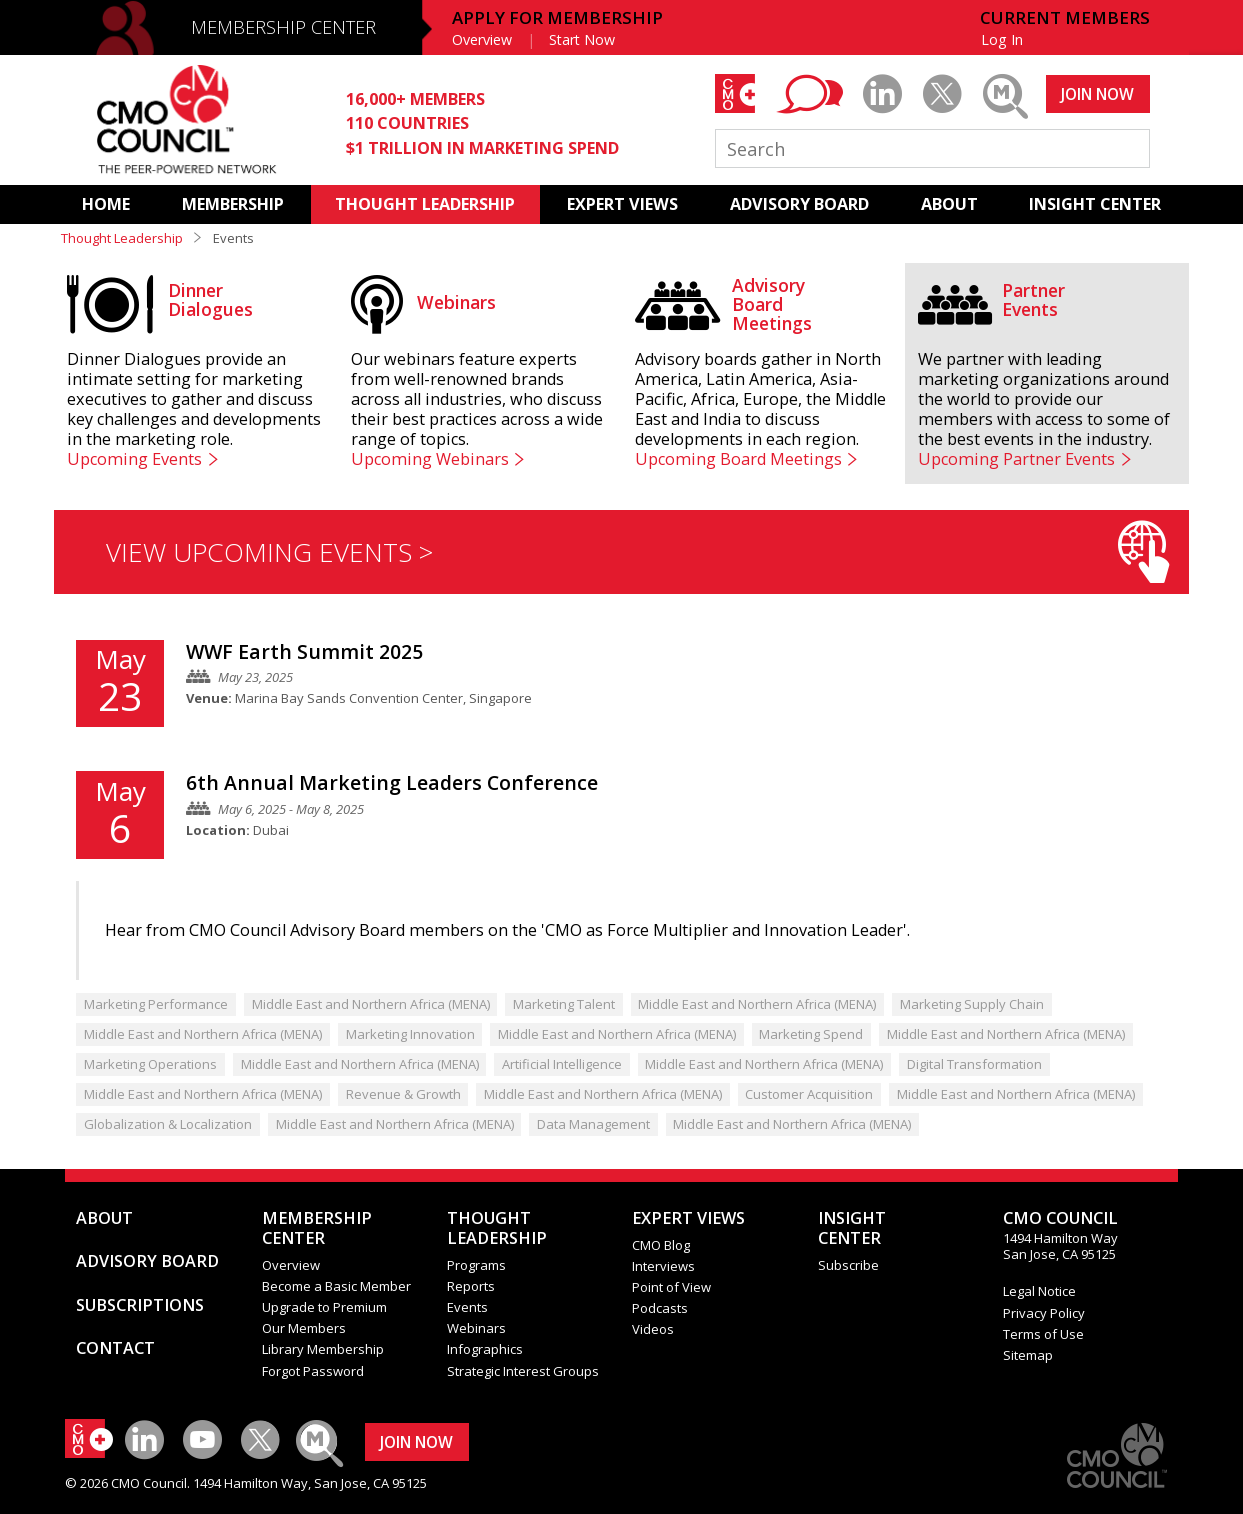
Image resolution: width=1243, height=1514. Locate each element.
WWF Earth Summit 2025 (304, 651)
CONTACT (115, 1348)
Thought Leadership (122, 238)
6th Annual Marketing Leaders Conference (392, 782)
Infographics (485, 1349)
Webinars (476, 1328)
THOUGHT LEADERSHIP (425, 204)
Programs (476, 1265)
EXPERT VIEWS (622, 204)
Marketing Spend (811, 1034)
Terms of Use (1043, 1334)
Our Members (304, 1328)
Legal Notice (1039, 1291)
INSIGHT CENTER (1095, 204)
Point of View (671, 1287)
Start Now (582, 39)
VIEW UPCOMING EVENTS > (637, 551)
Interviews (663, 1266)
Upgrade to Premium (324, 1307)
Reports (471, 1286)
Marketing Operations (150, 1064)
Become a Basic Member (336, 1286)
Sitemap (1028, 1355)
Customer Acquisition (809, 1094)
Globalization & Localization (168, 1124)
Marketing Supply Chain (972, 1004)
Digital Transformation (974, 1064)
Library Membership (323, 1349)
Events (467, 1307)
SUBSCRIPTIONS (140, 1305)
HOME (106, 204)
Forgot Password (313, 1371)
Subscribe (848, 1265)
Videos (653, 1329)
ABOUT (949, 204)
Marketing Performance (156, 1004)
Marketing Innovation (410, 1034)
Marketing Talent (564, 1004)
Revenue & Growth (403, 1094)
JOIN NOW (1097, 94)
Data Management (593, 1124)
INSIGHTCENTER (852, 1228)
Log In (1002, 39)
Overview (482, 39)
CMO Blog (661, 1245)
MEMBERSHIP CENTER (283, 27)
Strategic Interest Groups (523, 1371)
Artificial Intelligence (562, 1064)
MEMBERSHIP (233, 204)
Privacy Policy (1044, 1313)
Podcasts (660, 1308)
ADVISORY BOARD (799, 204)
